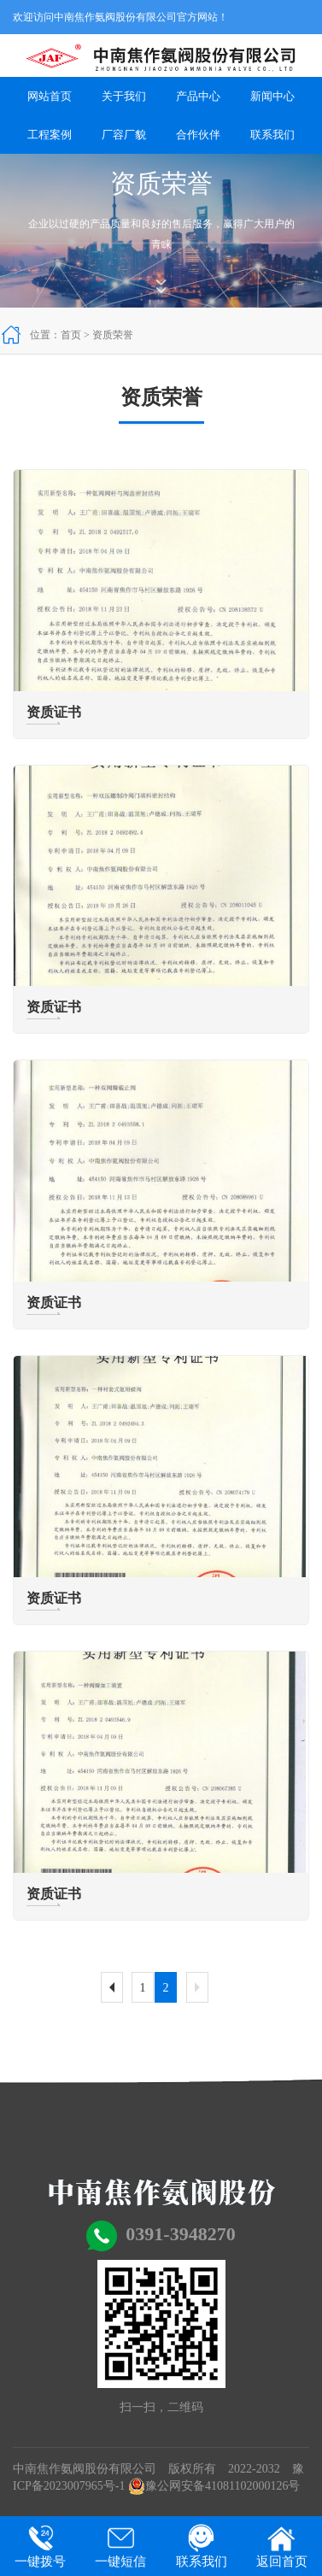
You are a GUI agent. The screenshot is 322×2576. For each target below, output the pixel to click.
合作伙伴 (198, 134)
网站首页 (49, 96)
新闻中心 (272, 96)
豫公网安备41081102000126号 (214, 2485)
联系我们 (272, 134)
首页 (71, 335)
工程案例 (49, 134)
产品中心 (198, 96)
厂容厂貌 (124, 134)
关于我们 (124, 96)
